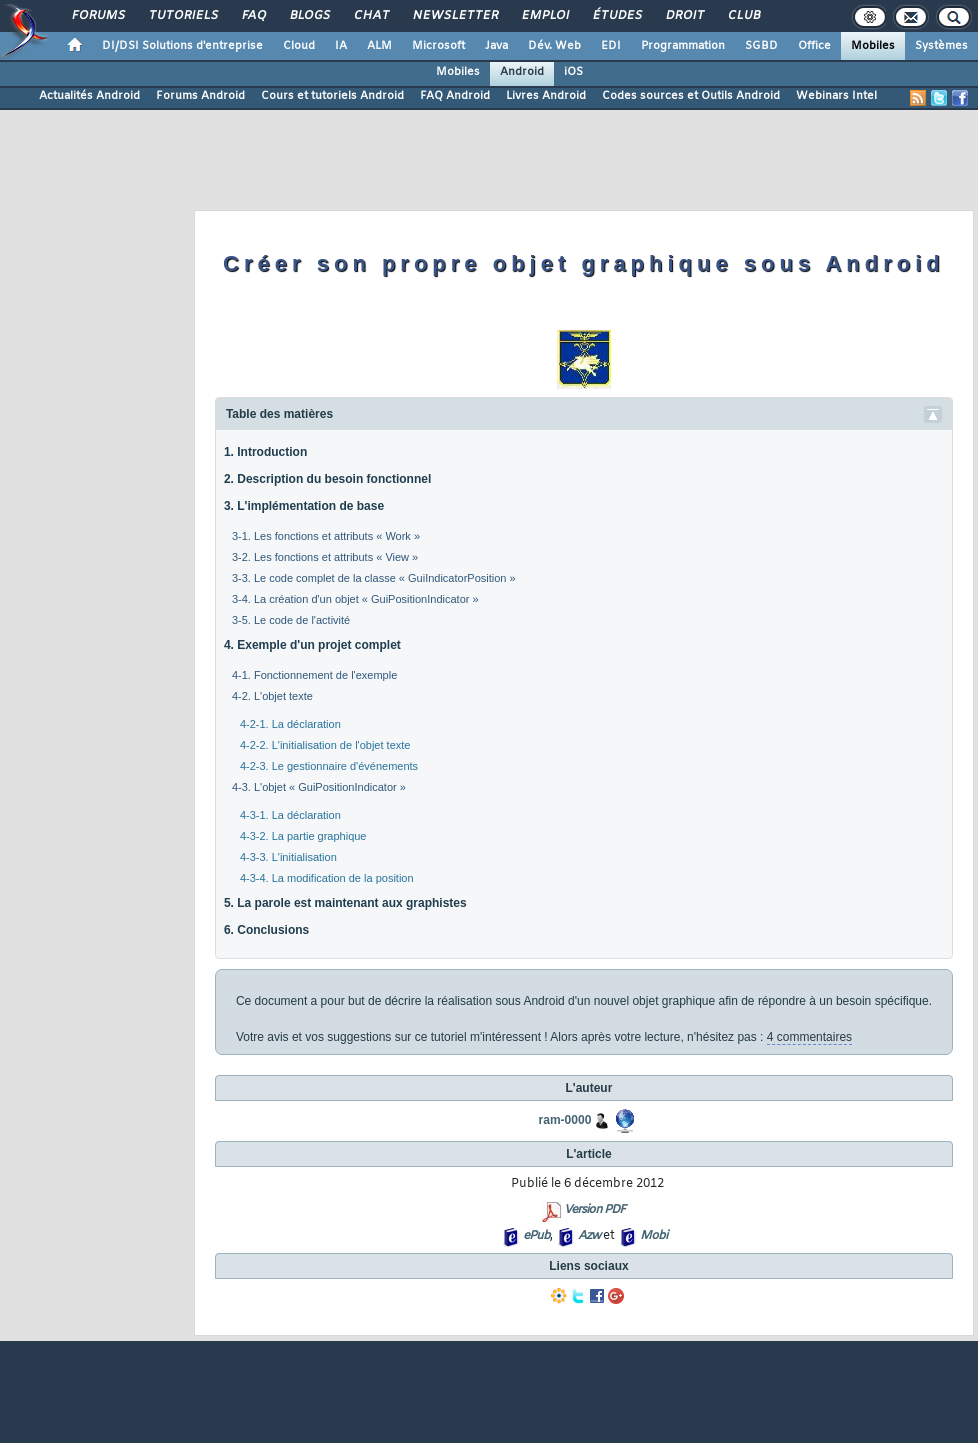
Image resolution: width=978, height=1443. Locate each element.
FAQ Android (455, 96)
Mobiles (873, 46)
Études (616, 16)
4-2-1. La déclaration (290, 724)
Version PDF (594, 1210)
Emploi (544, 16)
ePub (536, 1236)
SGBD (761, 46)
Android (522, 72)
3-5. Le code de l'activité (291, 620)
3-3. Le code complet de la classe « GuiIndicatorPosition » (374, 578)
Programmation (683, 46)
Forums (97, 16)
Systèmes (941, 46)
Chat (370, 16)
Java (496, 46)
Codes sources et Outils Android (691, 96)
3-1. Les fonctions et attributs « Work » (326, 536)
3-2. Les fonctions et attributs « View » (325, 557)
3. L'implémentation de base (304, 506)
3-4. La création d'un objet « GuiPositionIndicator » (355, 599)
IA (341, 46)
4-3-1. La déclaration (290, 815)
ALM (379, 46)
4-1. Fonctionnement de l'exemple (314, 675)
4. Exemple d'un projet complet (312, 645)
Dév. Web (554, 46)
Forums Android (200, 96)
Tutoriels (182, 16)
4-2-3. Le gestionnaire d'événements (329, 766)
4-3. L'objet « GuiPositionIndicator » (319, 787)
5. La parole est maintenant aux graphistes (345, 903)
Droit (684, 16)
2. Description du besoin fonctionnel (327, 479)
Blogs (309, 16)
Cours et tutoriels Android (332, 96)
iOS (573, 72)
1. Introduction (265, 452)
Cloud (299, 46)
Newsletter (454, 16)
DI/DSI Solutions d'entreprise (182, 46)
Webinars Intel (836, 96)
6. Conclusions (266, 930)
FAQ (253, 16)
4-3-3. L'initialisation (288, 857)
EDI (611, 46)
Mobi (653, 1236)
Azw (589, 1236)
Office (814, 46)
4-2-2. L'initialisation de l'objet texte (325, 745)
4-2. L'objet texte (272, 696)
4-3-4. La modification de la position (327, 878)
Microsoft (438, 46)
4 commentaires (809, 1037)
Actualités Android (89, 96)
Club (743, 16)
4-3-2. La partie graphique (303, 836)
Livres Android (546, 96)
